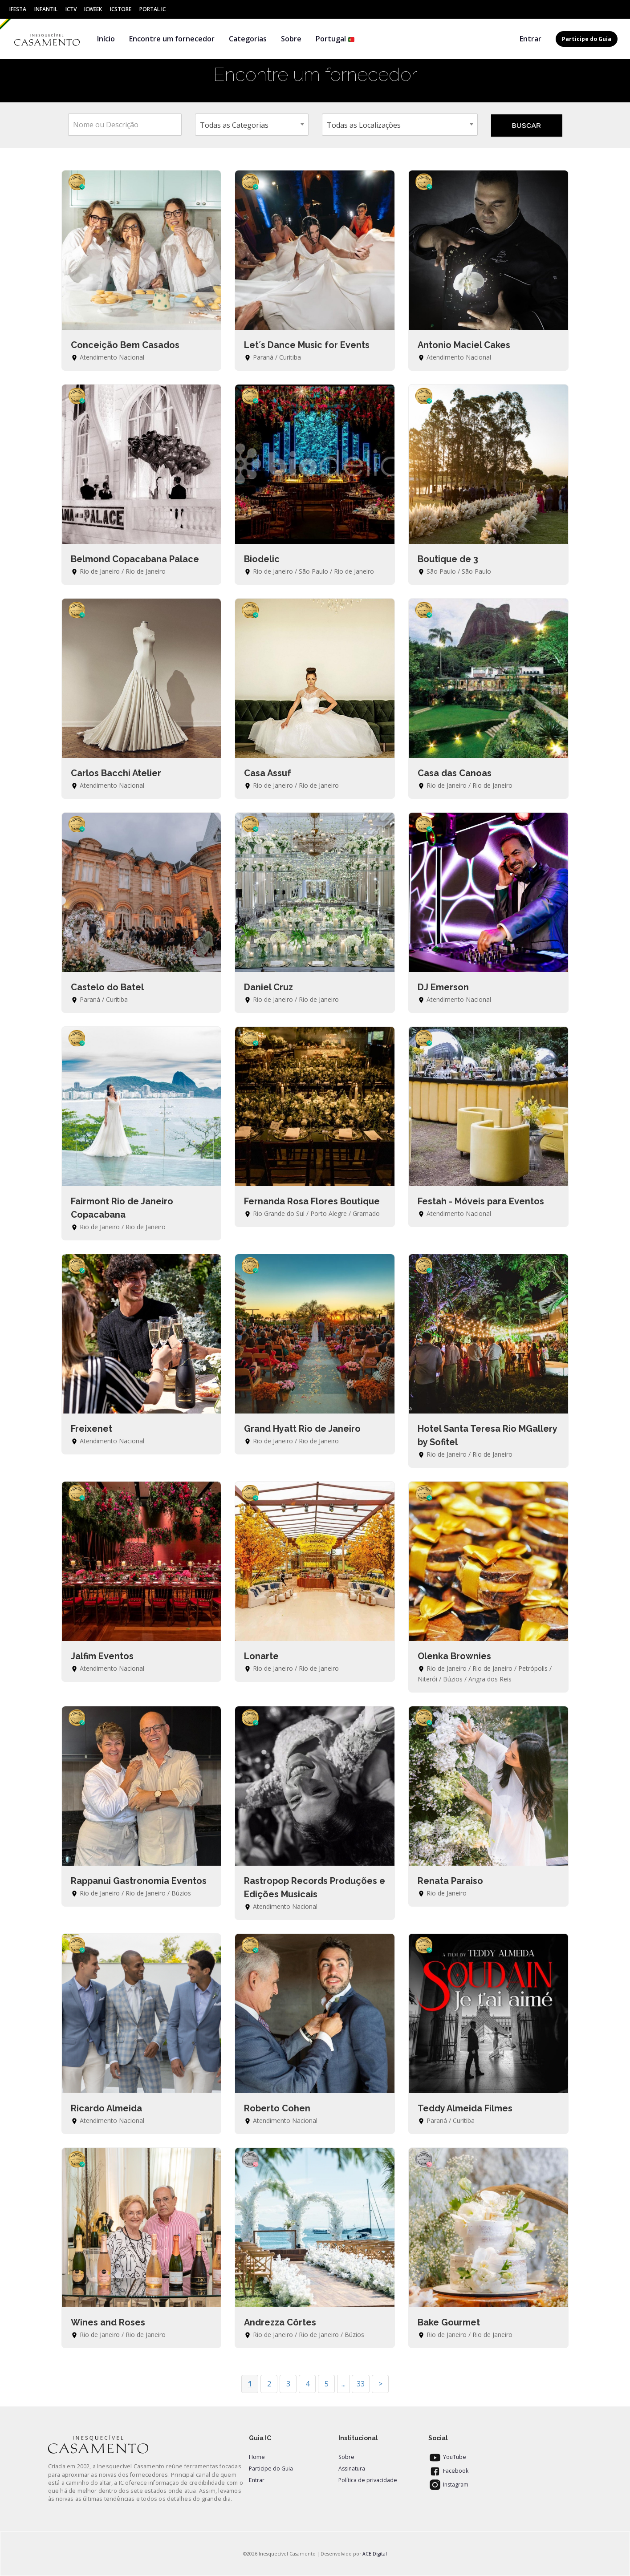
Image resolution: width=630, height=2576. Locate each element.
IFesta (17, 9)
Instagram (448, 2484)
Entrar (530, 39)
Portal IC (152, 9)
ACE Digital (374, 2554)
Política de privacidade (367, 2480)
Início (106, 39)
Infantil (45, 9)
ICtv (71, 9)
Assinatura (351, 2468)
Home (257, 2457)
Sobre (291, 39)
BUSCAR (526, 125)
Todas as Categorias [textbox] (234, 125)
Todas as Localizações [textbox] (364, 125)
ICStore (120, 9)
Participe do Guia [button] (586, 39)
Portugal (335, 39)
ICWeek (93, 9)
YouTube (447, 2457)
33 (361, 2384)
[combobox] (252, 124)
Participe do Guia (271, 2468)
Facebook (448, 2471)
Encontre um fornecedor (172, 39)
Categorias (248, 39)
